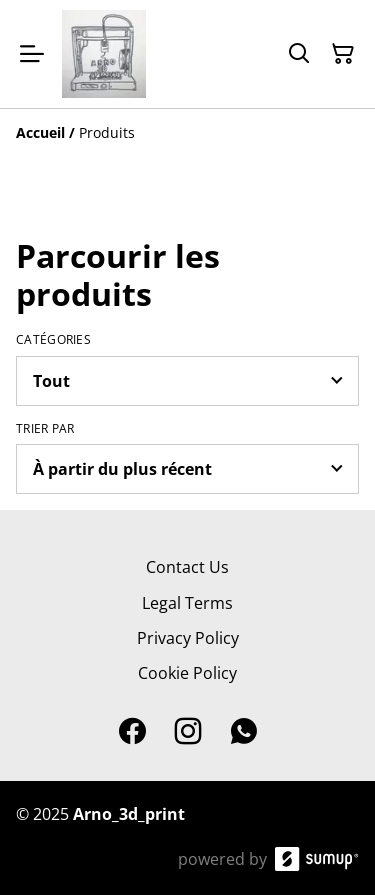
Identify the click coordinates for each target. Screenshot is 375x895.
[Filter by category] (187, 381)
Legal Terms (187, 603)
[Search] (299, 54)
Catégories (53, 340)
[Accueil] (40, 132)
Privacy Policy (188, 638)
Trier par (45, 429)
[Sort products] (187, 469)
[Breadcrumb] (187, 133)
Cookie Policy (187, 673)
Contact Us (187, 567)
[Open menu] (32, 54)
